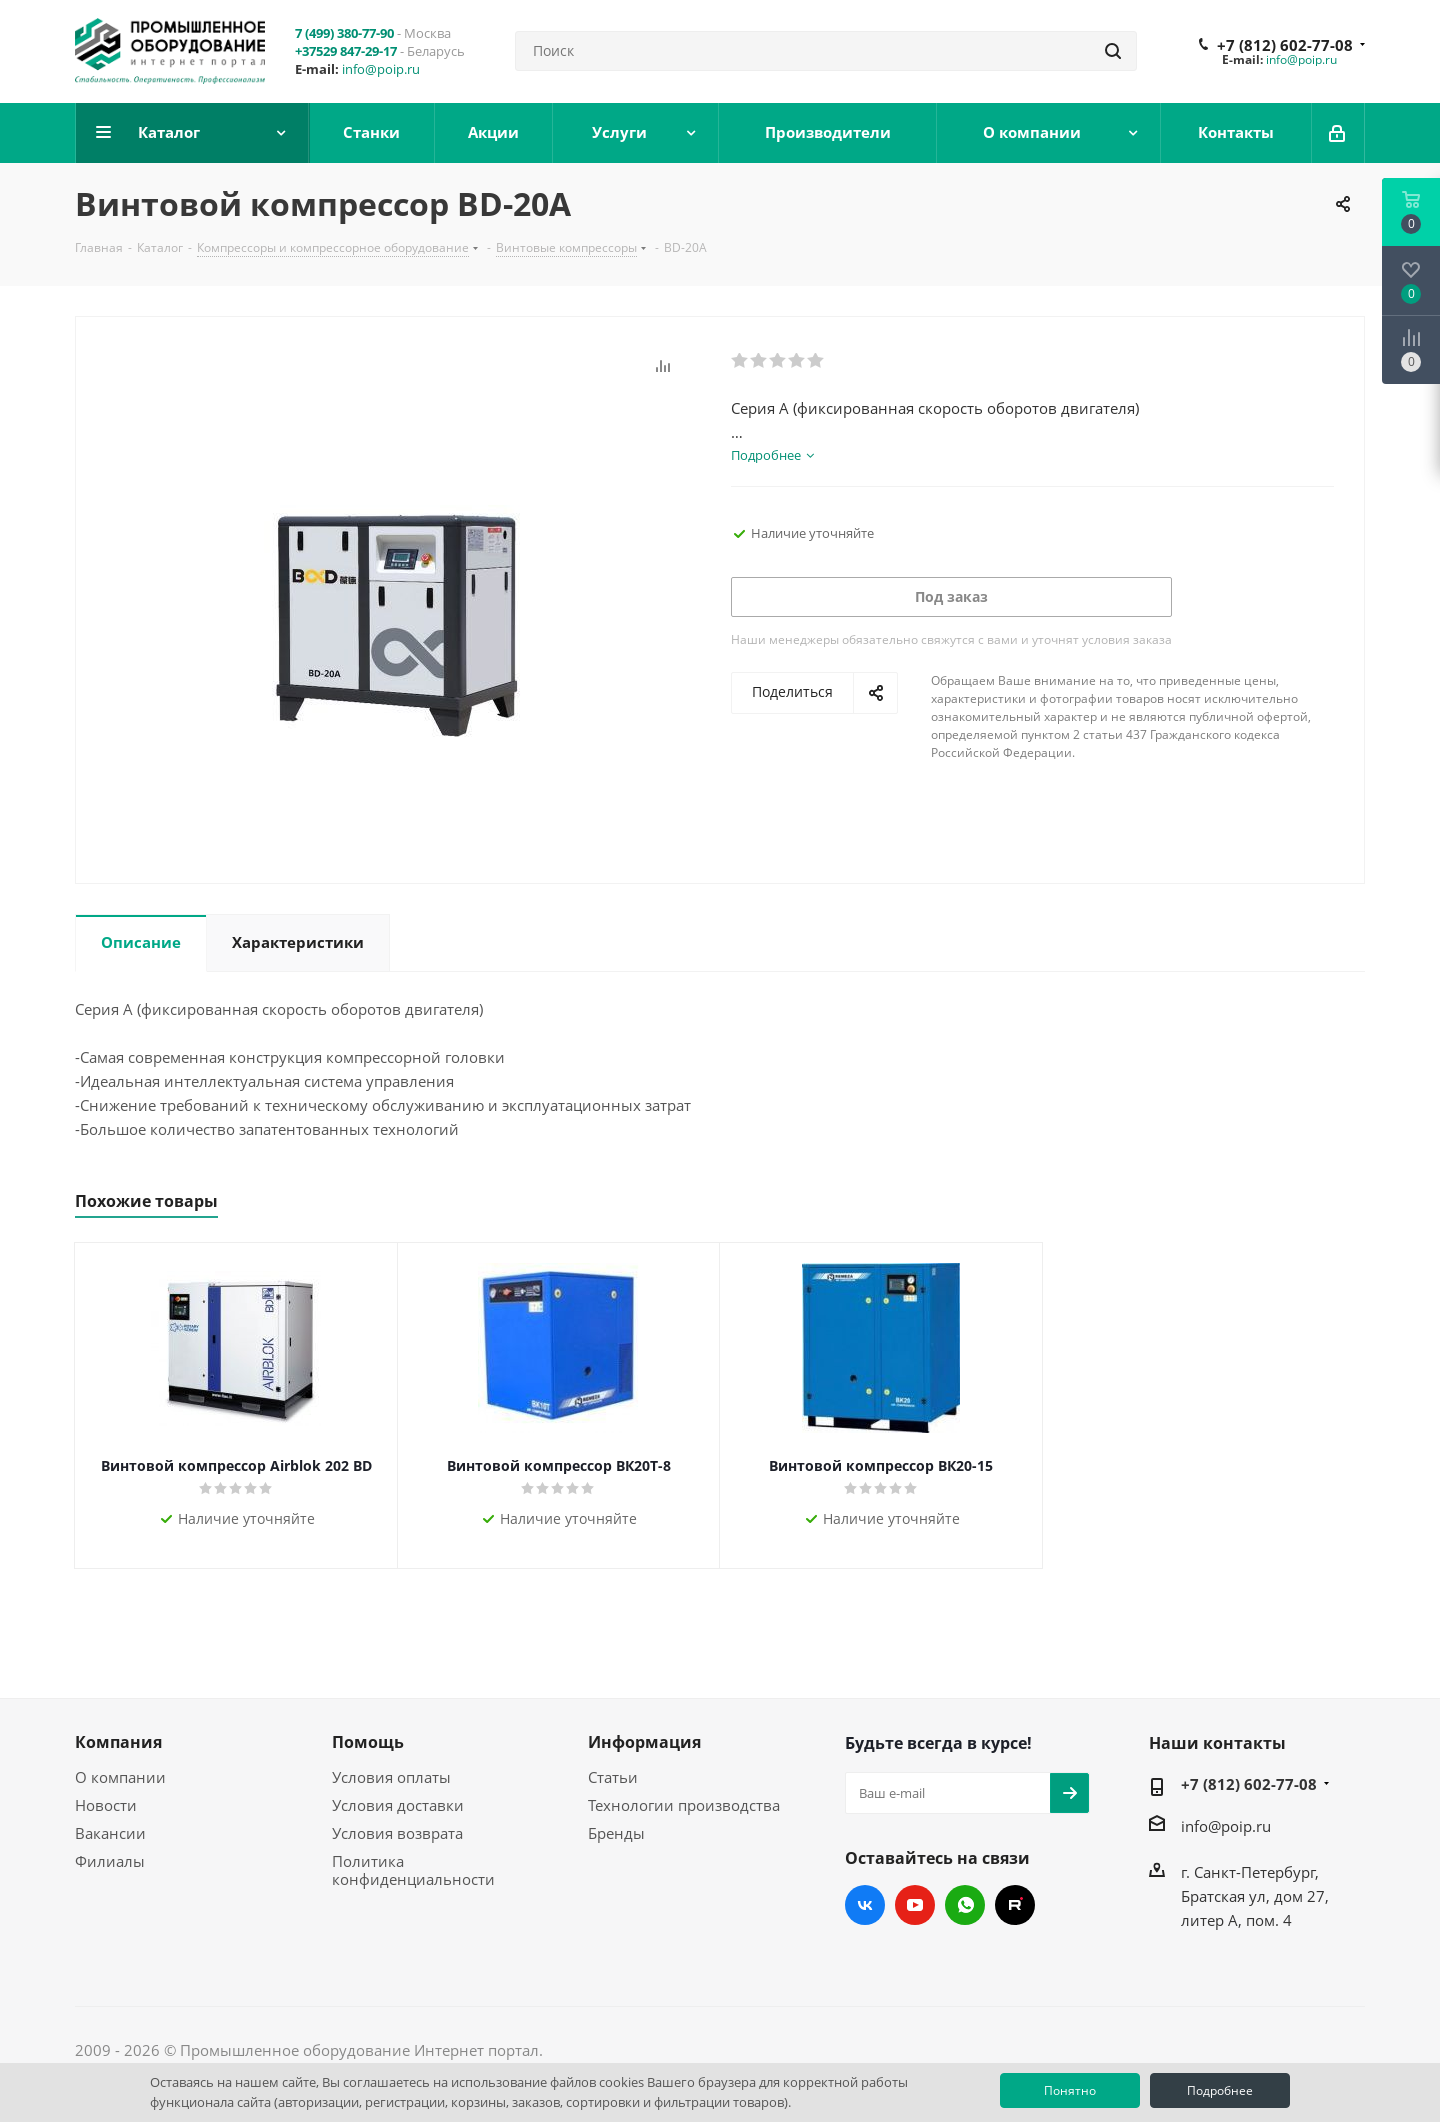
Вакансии (110, 1833)
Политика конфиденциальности (413, 1870)
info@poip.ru (381, 69)
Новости (106, 1805)
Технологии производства (684, 1805)
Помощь (368, 1742)
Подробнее (1220, 2090)
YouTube (915, 1905)
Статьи (613, 1777)
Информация (644, 1742)
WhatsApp (965, 1905)
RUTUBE (1015, 1905)
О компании (120, 1777)
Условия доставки (398, 1805)
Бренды (616, 1833)
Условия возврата (397, 1833)
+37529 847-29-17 (346, 51)
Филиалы (110, 1861)
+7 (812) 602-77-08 (1285, 45)
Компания (118, 1742)
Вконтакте (865, 1905)
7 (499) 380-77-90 (344, 33)
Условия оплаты (391, 1777)
